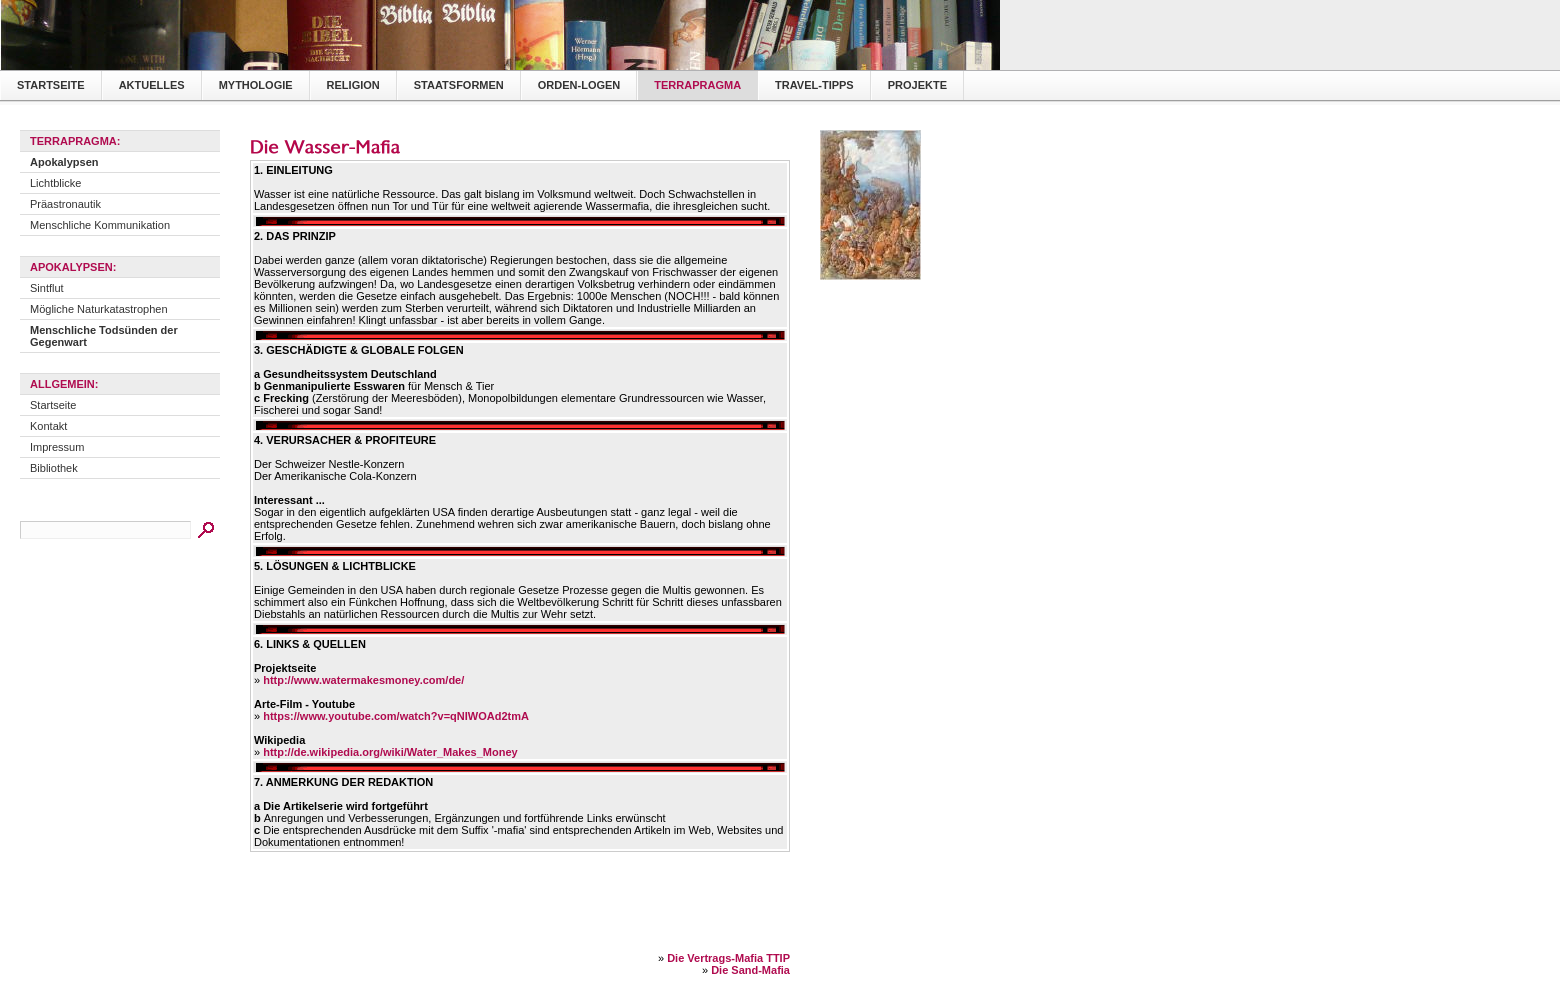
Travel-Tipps (814, 85)
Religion (353, 85)
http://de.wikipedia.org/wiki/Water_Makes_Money (390, 752)
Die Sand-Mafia (750, 970)
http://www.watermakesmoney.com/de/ (363, 680)
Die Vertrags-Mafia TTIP (728, 958)
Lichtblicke (55, 183)
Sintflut (47, 288)
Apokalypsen (64, 162)
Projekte (917, 85)
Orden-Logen (579, 85)
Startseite (51, 85)
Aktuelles (152, 85)
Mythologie (256, 85)
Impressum (57, 447)
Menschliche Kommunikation (100, 225)
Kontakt (48, 426)
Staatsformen (459, 85)
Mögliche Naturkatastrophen (99, 309)
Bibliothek (54, 468)
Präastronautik (65, 204)
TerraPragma (697, 85)
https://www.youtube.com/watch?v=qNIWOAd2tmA (396, 716)
